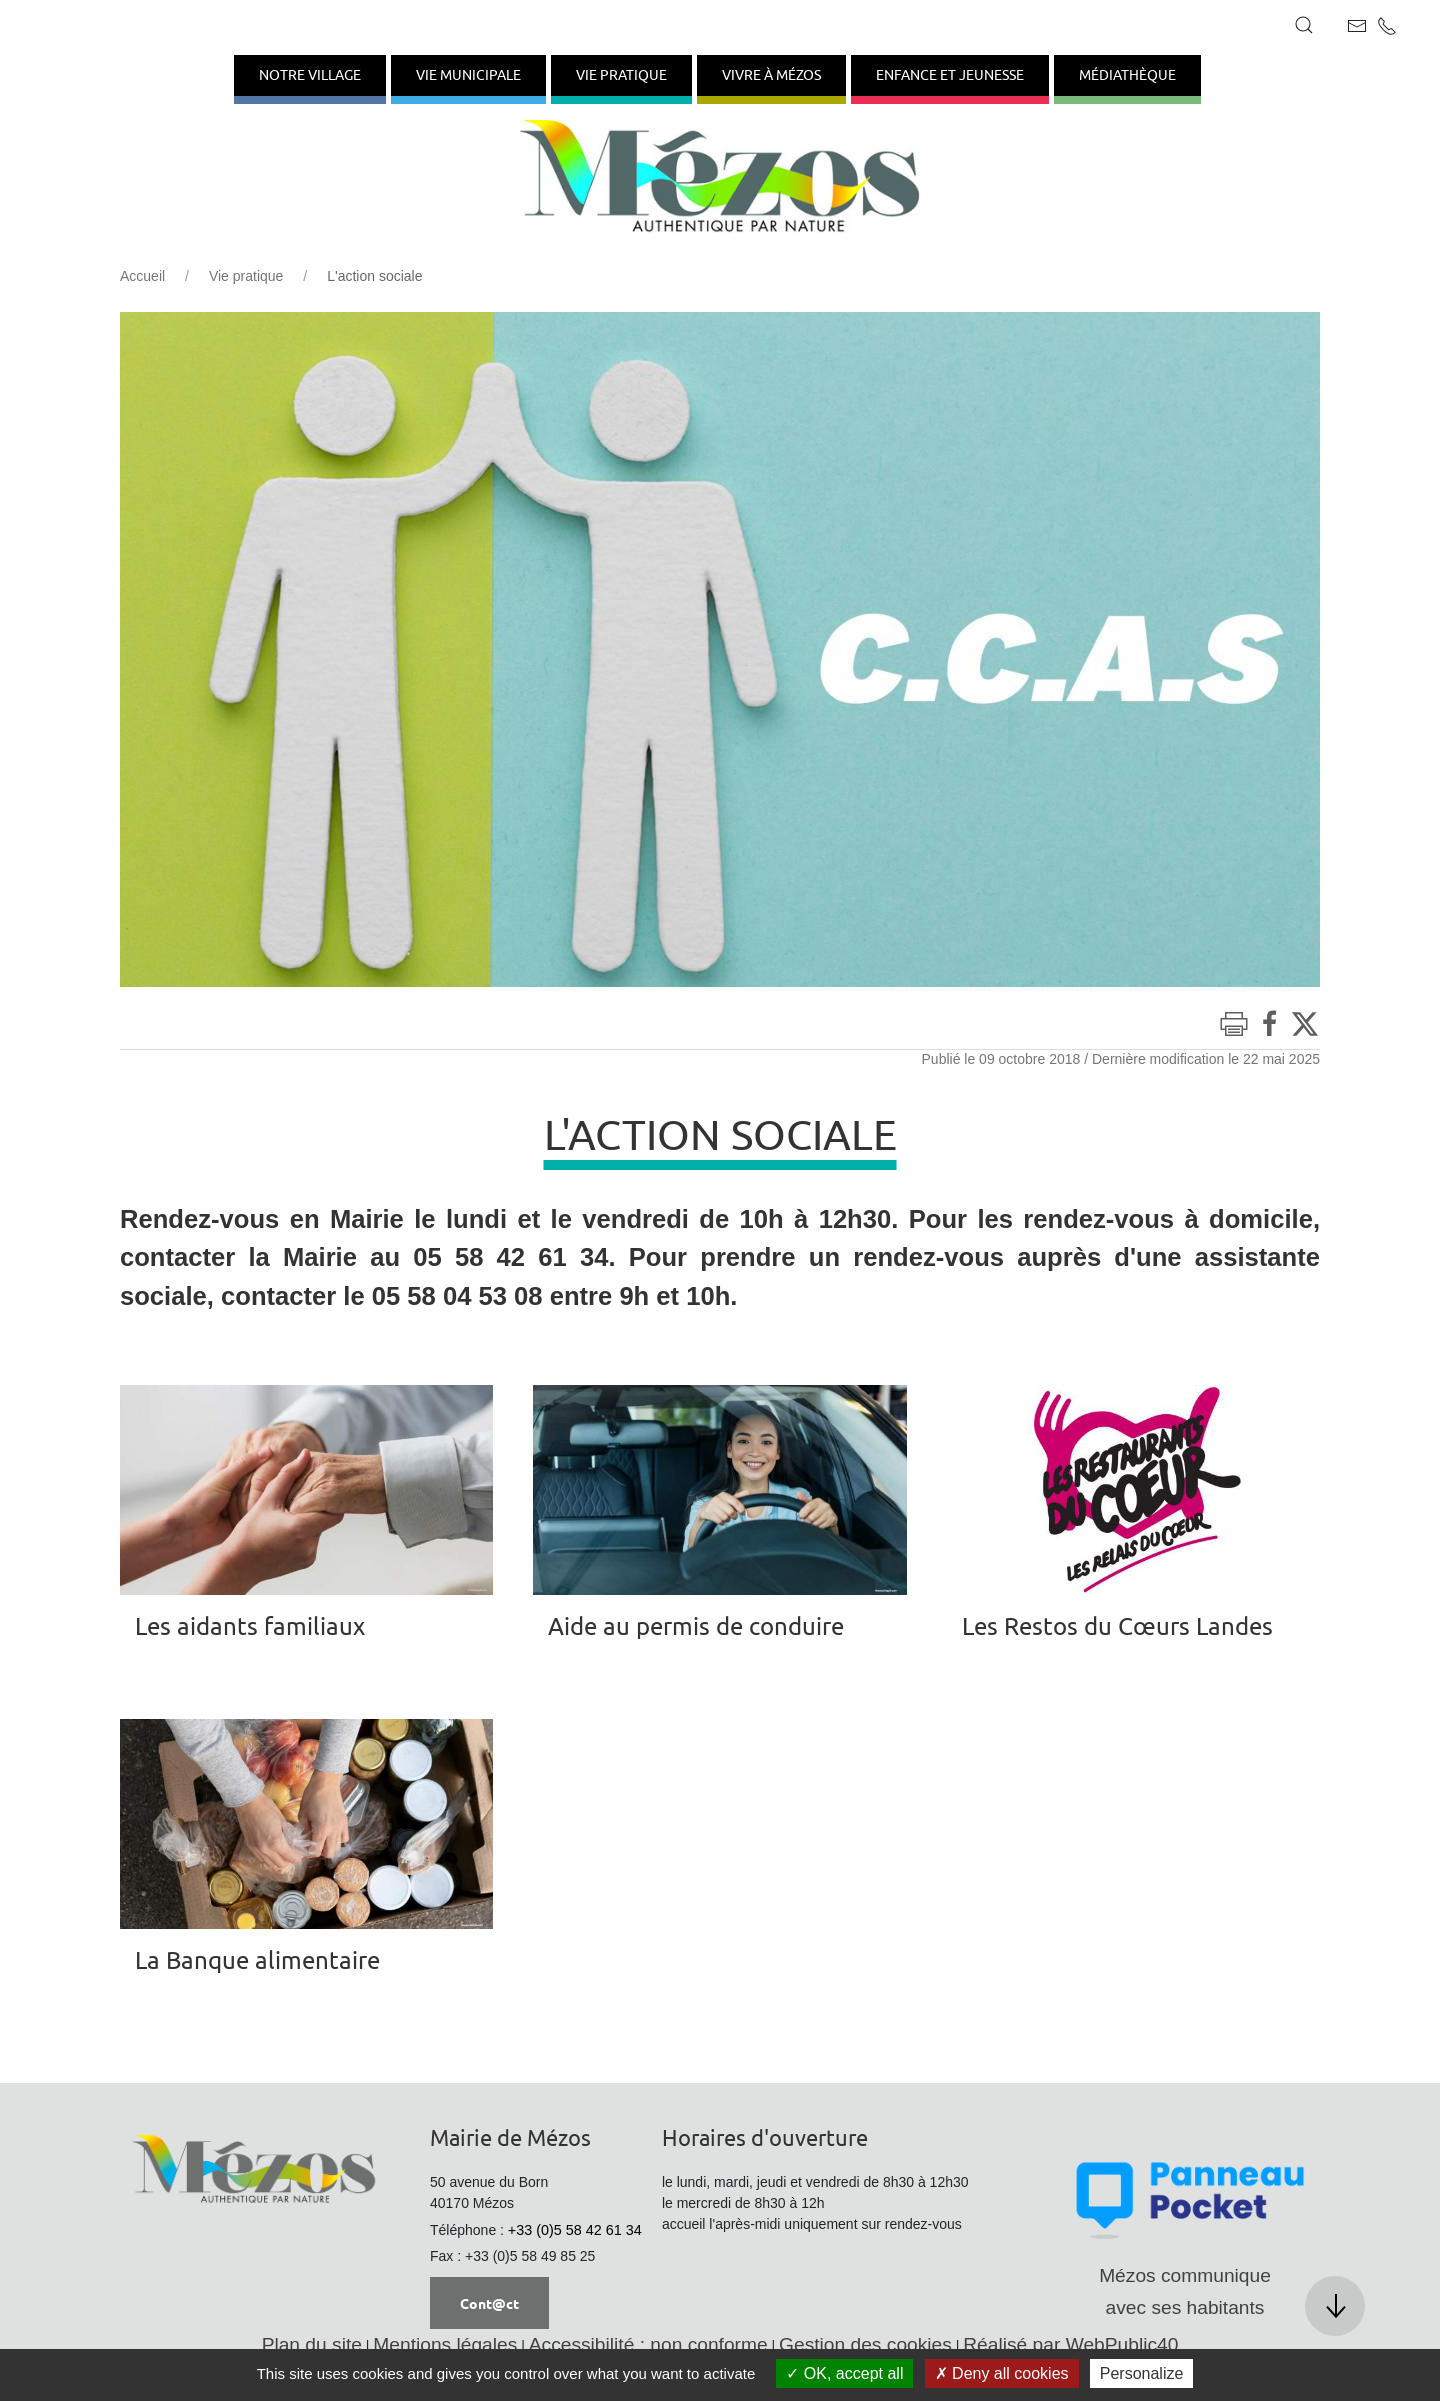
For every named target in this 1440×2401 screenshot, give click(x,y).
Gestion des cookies (865, 2344)
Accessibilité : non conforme (648, 2344)
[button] (1304, 25)
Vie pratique (246, 276)
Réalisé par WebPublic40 (1070, 2344)
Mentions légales (445, 2344)
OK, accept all (844, 2373)
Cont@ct (489, 2303)
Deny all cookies (1002, 2373)
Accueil (142, 276)
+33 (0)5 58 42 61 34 (575, 2230)
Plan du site (312, 2344)
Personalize (1142, 2373)
